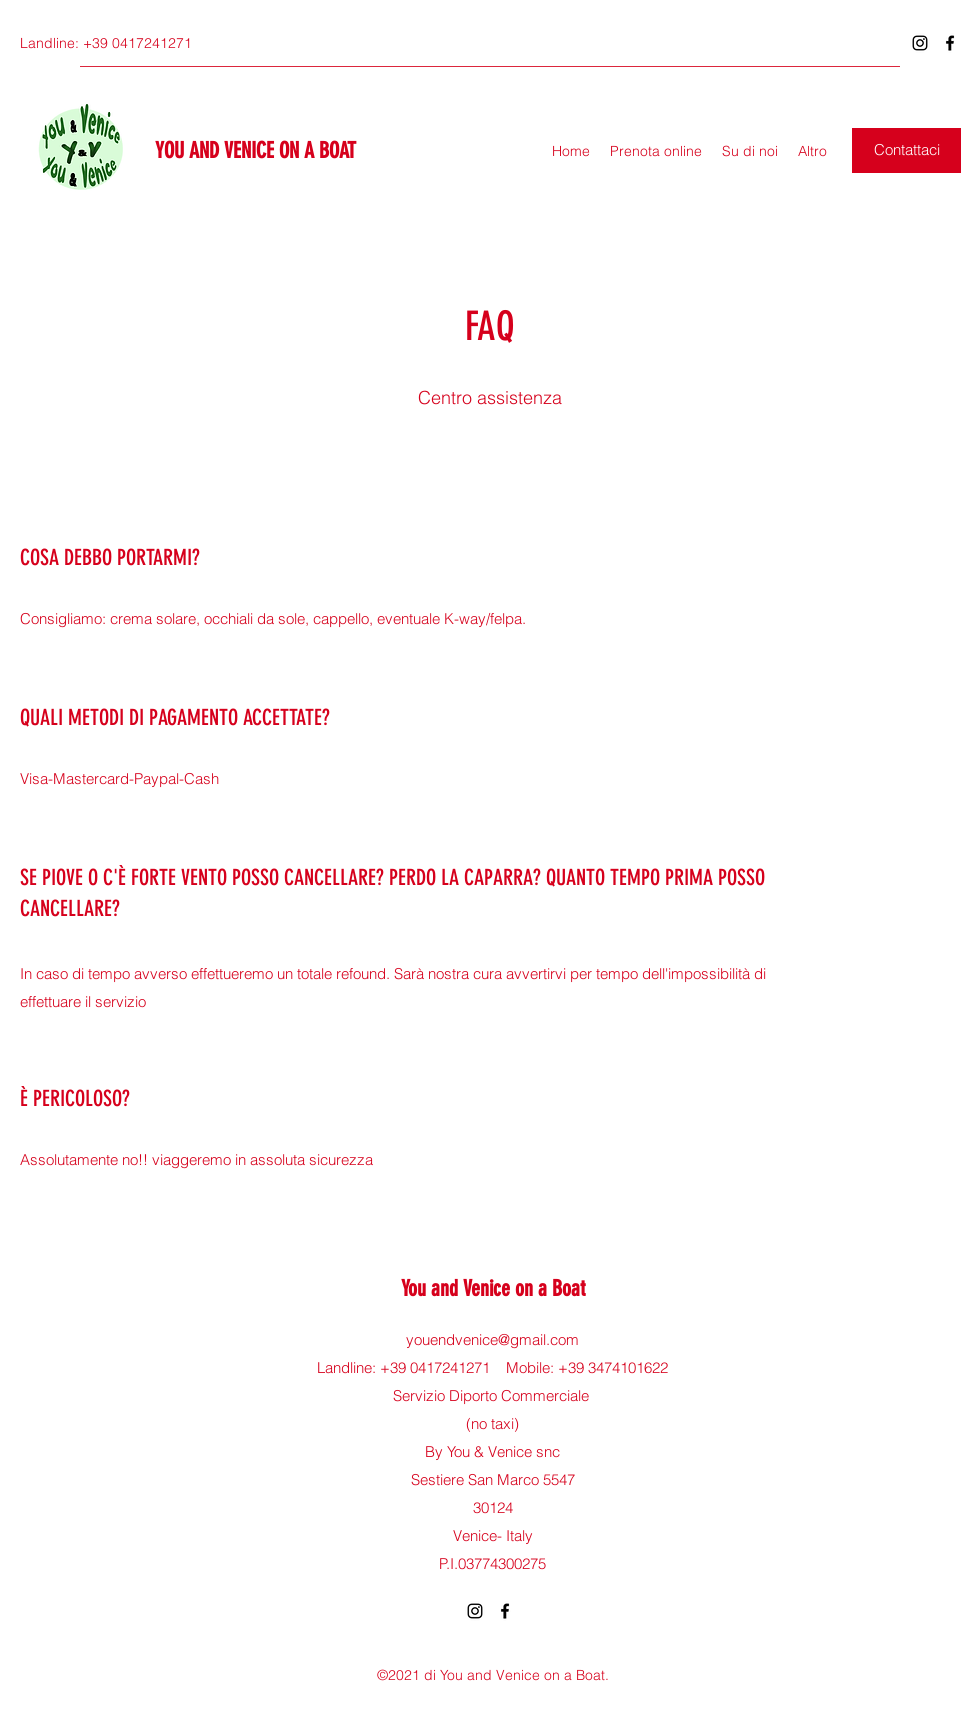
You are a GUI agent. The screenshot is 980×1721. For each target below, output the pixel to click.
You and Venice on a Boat (493, 1288)
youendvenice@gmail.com (492, 1339)
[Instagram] (920, 43)
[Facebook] (950, 43)
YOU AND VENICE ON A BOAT (255, 150)
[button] (906, 150)
